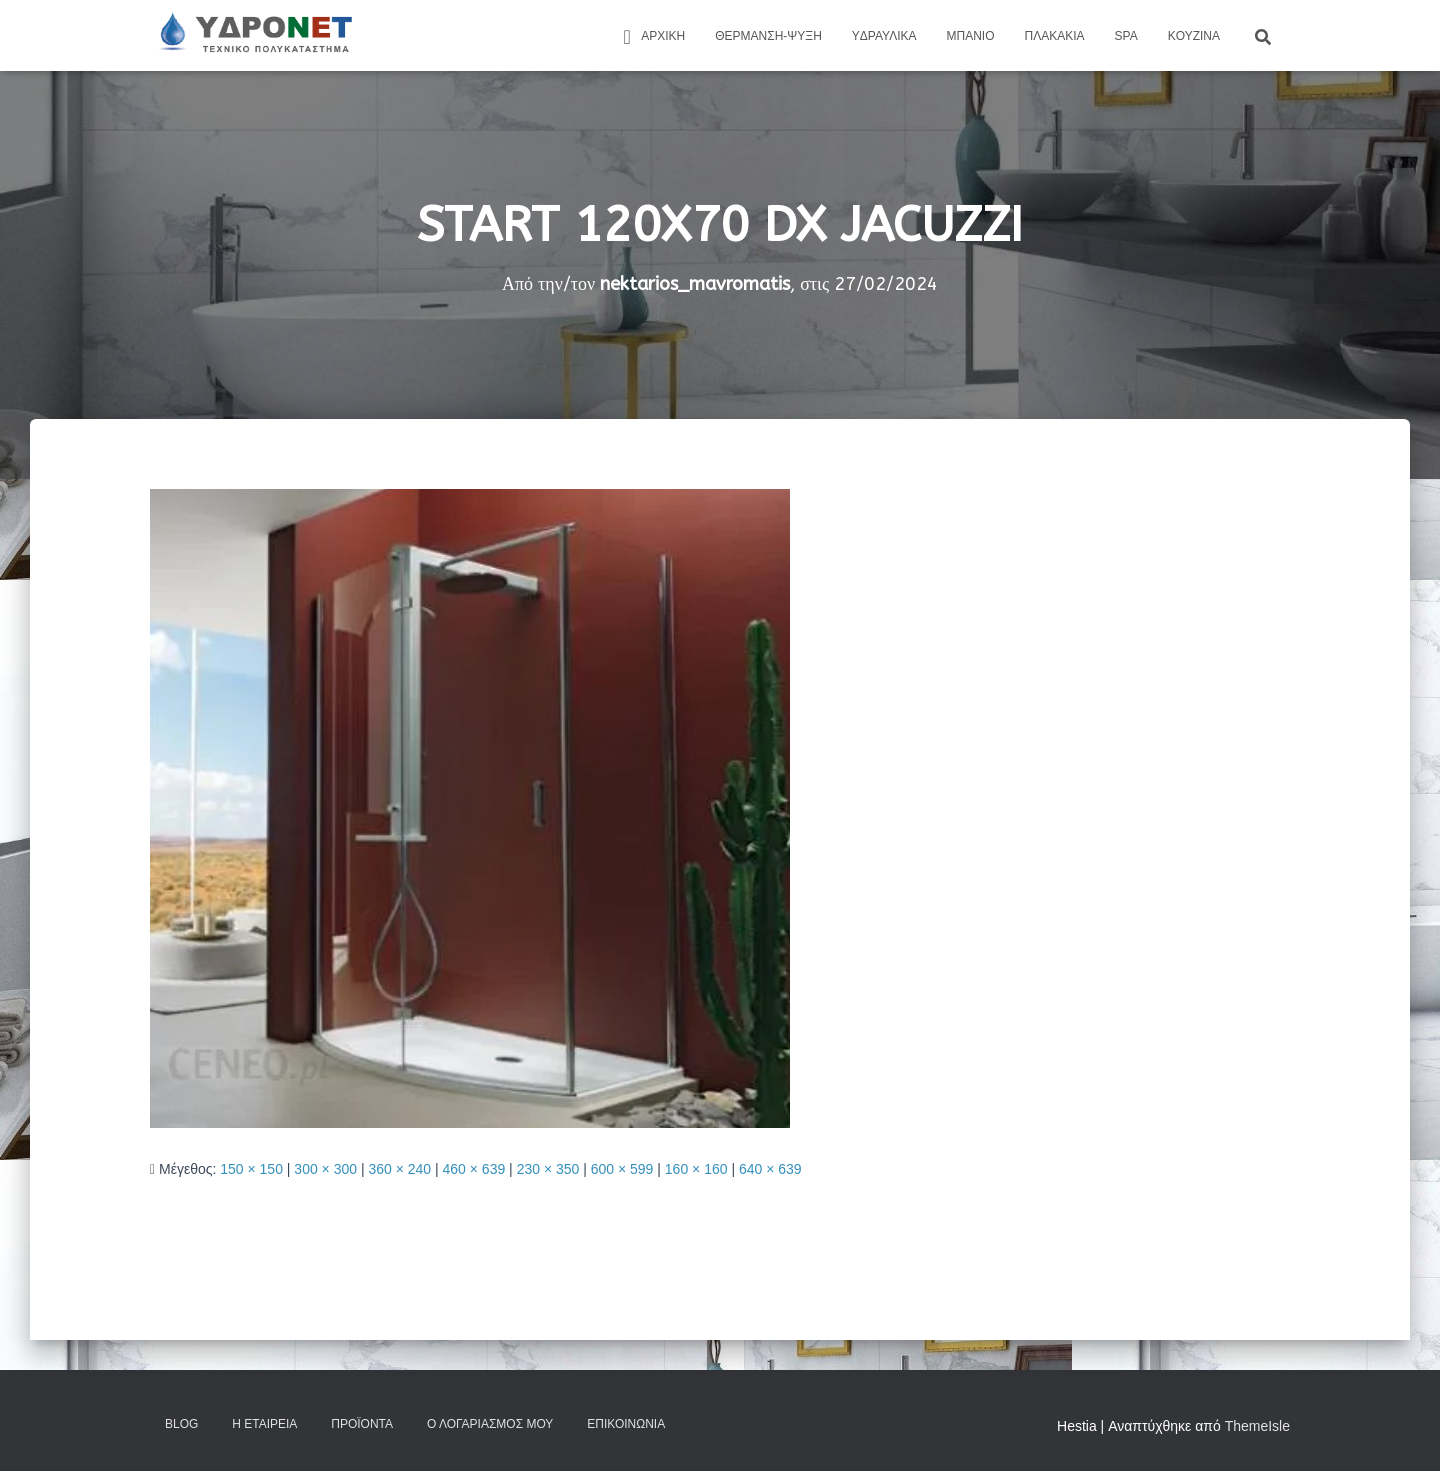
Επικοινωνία (626, 1424)
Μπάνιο (971, 36)
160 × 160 (696, 1169)
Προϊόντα (362, 1424)
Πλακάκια (1055, 36)
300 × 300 (325, 1169)
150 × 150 (251, 1169)
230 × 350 (548, 1169)
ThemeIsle (1257, 1426)
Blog (181, 1424)
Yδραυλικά (884, 36)
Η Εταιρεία (264, 1424)
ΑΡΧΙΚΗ (651, 37)
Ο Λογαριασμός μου (490, 1424)
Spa (1126, 36)
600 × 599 (622, 1169)
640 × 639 (770, 1169)
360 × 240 (399, 1169)
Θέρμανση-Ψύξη (768, 36)
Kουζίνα (1194, 36)
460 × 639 (474, 1169)
